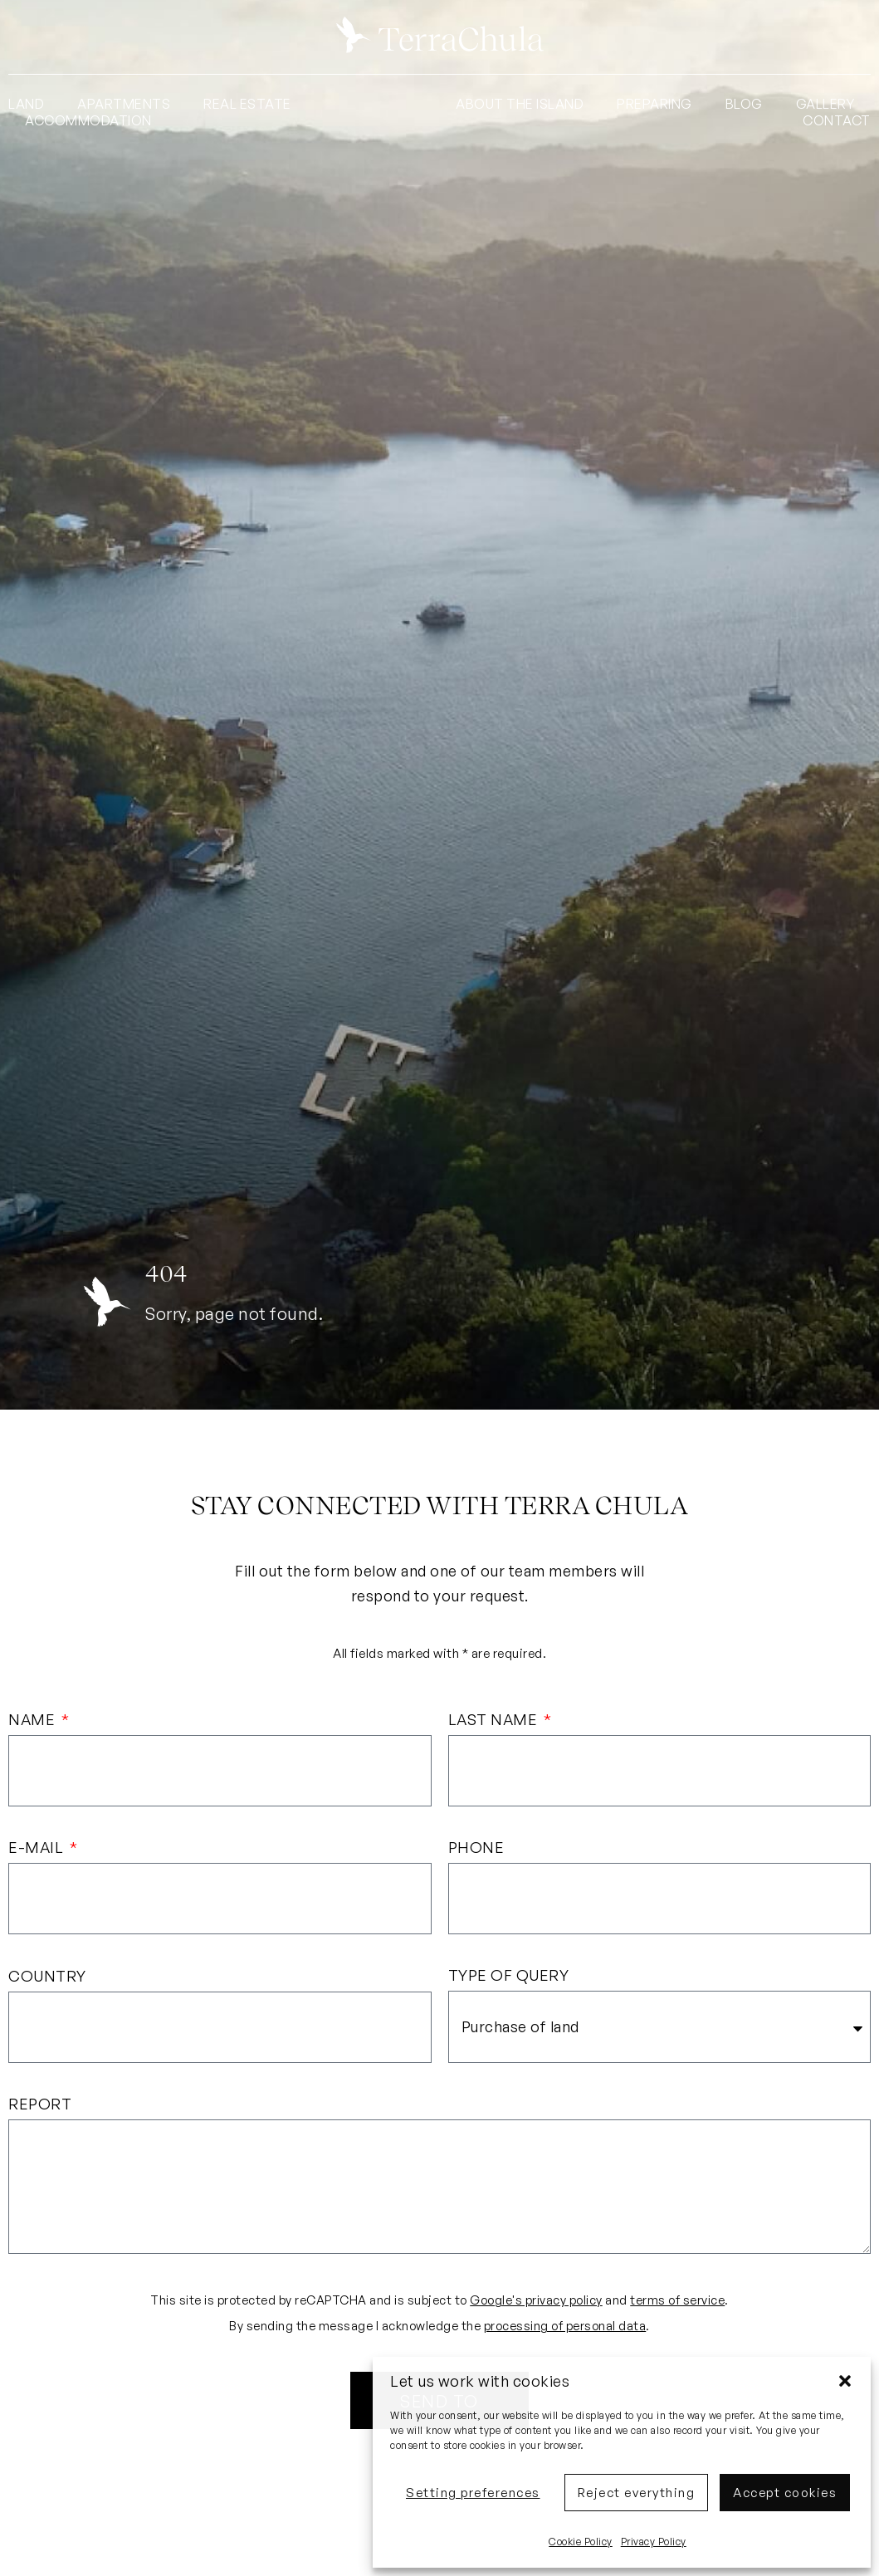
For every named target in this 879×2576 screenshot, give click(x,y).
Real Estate (247, 103)
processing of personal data (565, 2328)
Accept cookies (785, 2492)
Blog (744, 103)
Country (47, 1977)
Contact (837, 120)
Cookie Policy (581, 2541)
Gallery (825, 103)
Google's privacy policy (536, 2302)
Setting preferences (473, 2492)
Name (33, 1720)
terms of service (677, 2302)
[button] (845, 2381)
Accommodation (88, 120)
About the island (520, 103)
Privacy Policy (653, 2541)
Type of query (508, 1977)
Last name (494, 1720)
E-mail (37, 1848)
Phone (476, 1848)
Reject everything (637, 2492)
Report (39, 2107)
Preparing (654, 103)
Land (26, 103)
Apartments (123, 103)
